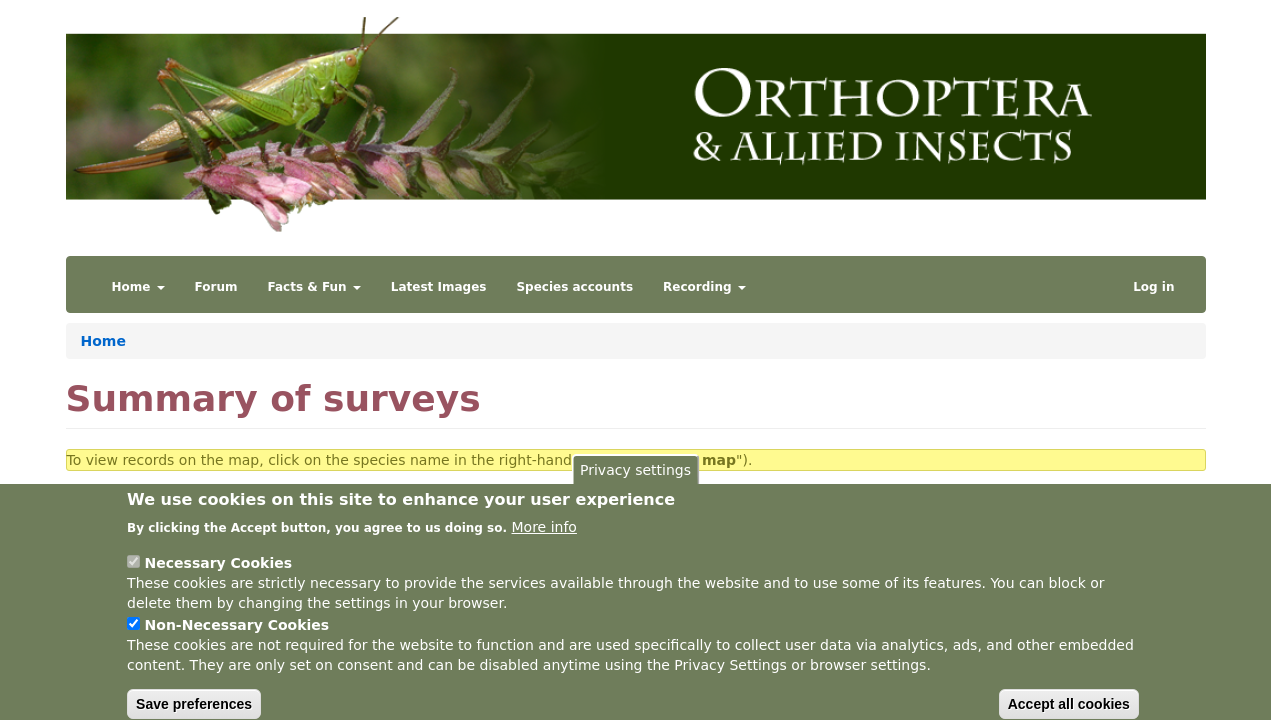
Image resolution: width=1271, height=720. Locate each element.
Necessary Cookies (218, 577)
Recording (704, 287)
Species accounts (574, 287)
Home (138, 287)
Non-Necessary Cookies (237, 639)
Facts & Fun (314, 287)
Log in (1153, 287)
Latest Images (439, 287)
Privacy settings (635, 484)
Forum (216, 287)
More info (544, 541)
